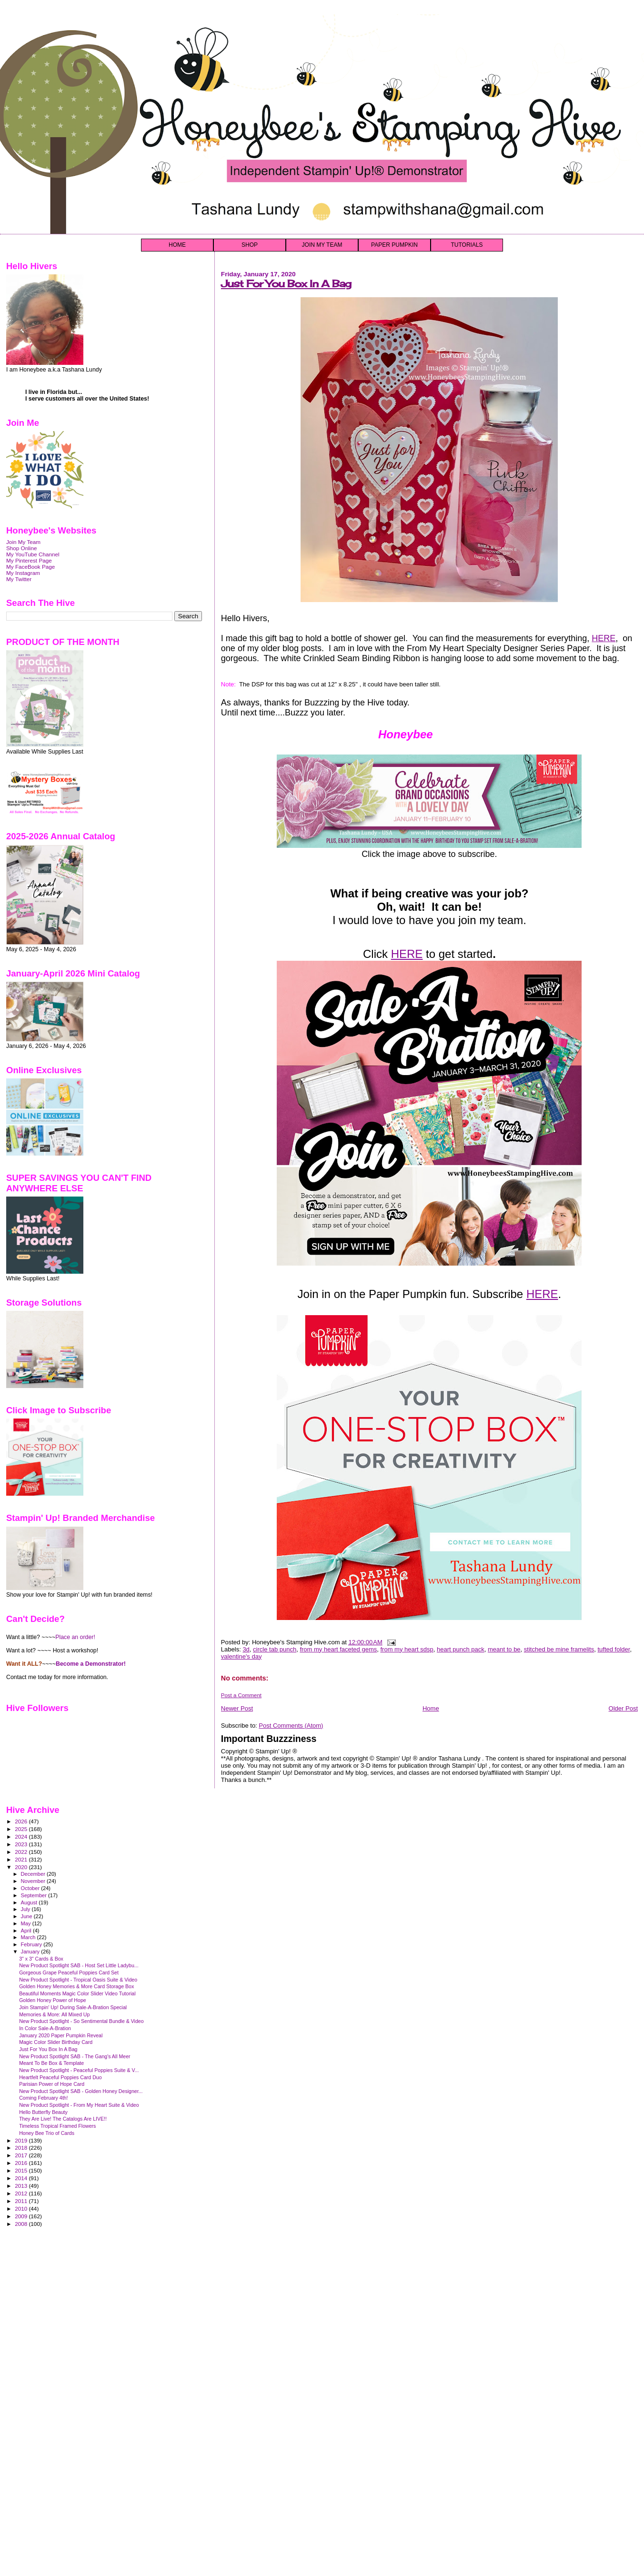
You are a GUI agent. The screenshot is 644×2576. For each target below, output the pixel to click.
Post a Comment (241, 1695)
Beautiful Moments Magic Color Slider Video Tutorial (77, 1993)
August (30, 1902)
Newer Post (237, 1708)
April (27, 1930)
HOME (177, 245)
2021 (22, 1859)
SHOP (250, 245)
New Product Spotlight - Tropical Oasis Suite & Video (78, 1979)
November (34, 1881)
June (27, 1916)
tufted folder (613, 1649)
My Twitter (18, 579)
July (26, 1909)
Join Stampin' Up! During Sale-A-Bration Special (73, 2007)
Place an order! (75, 1637)
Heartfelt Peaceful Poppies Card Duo (60, 2077)
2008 (22, 2224)
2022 (22, 1852)
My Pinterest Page (29, 560)
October (31, 1888)
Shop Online (21, 548)
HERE (603, 638)
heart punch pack (460, 1649)
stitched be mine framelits (559, 1649)
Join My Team (23, 542)
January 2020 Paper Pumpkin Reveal (60, 2035)
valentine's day (241, 1656)
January (31, 1951)
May (26, 1923)
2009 (22, 2216)
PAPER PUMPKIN (394, 245)
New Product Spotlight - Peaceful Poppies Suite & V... (79, 2070)
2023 (22, 1844)
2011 (22, 2201)
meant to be (504, 1649)
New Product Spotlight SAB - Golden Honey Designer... (80, 2091)
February (32, 1944)
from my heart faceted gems (338, 1649)
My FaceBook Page (30, 567)
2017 (22, 2155)
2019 (22, 2140)
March (29, 1937)
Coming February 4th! (43, 2098)
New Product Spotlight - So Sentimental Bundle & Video (81, 2021)
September (35, 1895)
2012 (22, 2193)
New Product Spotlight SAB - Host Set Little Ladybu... (78, 1965)
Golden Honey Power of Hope (52, 2000)
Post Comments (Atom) (291, 1725)
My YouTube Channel (33, 554)
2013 (22, 2186)
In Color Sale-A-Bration (45, 2028)
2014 (22, 2178)
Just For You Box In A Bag (286, 284)
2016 (22, 2163)
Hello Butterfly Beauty (43, 2112)
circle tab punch (274, 1649)
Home (431, 1708)
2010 (22, 2208)
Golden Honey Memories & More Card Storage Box (76, 1986)
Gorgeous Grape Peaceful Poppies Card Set (69, 1972)
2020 (22, 1867)
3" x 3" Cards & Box (41, 1959)
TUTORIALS (467, 245)
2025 (22, 1829)
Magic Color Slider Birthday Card (55, 2042)
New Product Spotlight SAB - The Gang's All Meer (74, 2056)
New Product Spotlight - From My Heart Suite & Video (79, 2105)
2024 (22, 1836)
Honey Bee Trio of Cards (46, 2133)
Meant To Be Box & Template (51, 2063)
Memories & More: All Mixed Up (54, 2014)
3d (245, 1649)
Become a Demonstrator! (91, 1663)
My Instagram (23, 573)
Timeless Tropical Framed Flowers (57, 2126)
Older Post (623, 1708)
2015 (22, 2170)
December (34, 1874)
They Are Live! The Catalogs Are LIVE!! (63, 2119)
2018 (22, 2147)
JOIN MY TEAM (322, 245)
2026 (22, 1821)
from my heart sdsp (406, 1649)
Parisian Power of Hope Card (51, 2084)
